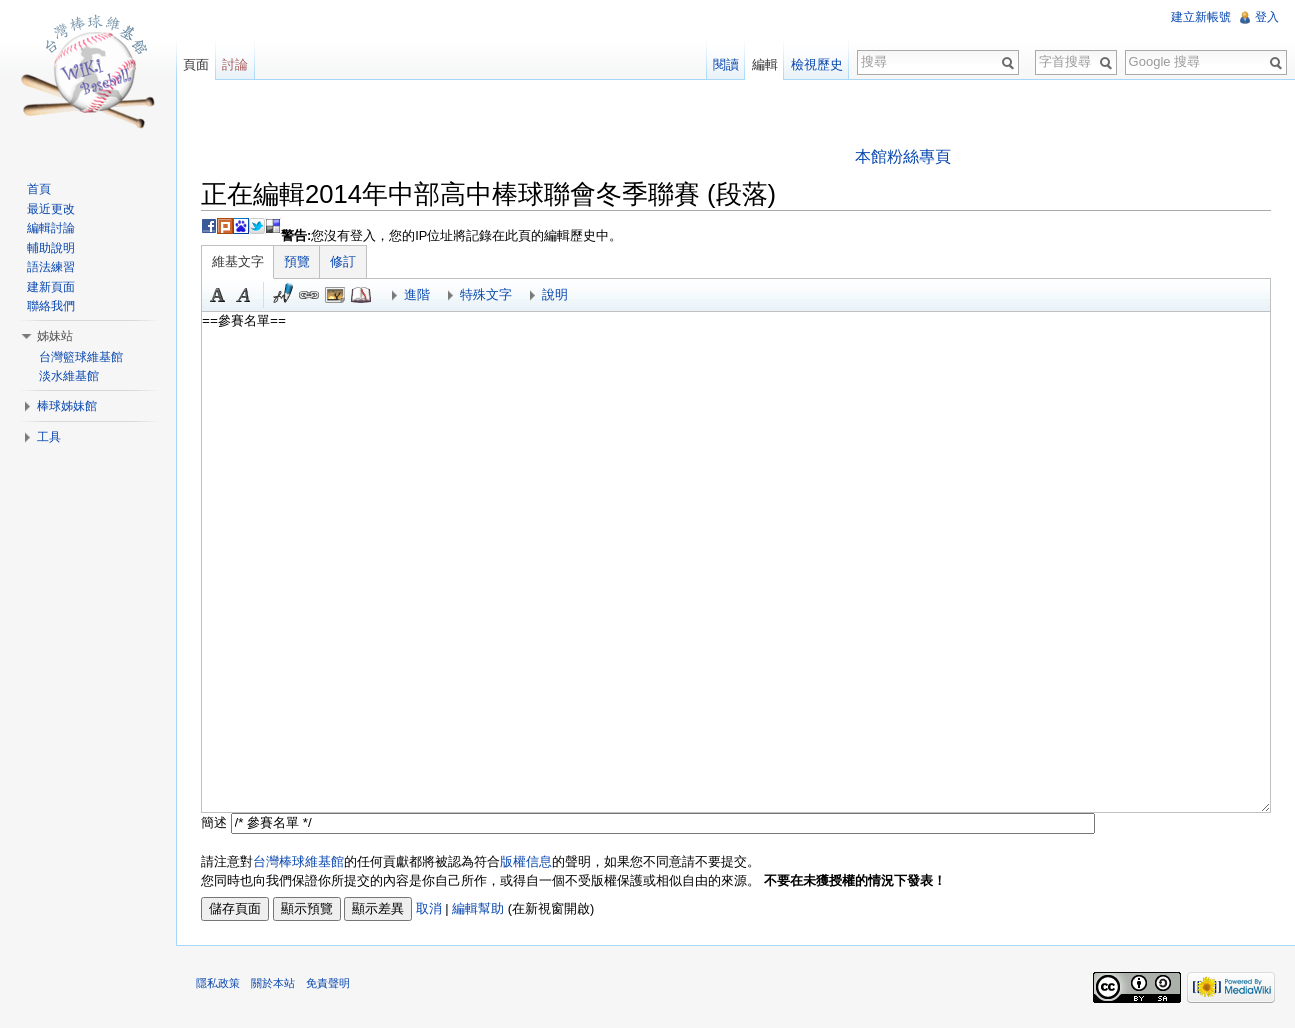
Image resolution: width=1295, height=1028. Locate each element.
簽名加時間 (283, 295)
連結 (309, 295)
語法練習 (51, 267)
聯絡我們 (51, 306)
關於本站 (273, 983)
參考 (361, 295)
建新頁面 (51, 287)
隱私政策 (218, 983)
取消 (429, 908)
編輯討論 (51, 228)
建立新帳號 (1201, 17)
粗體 (218, 295)
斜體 (244, 295)
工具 (49, 437)
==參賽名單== (736, 562)
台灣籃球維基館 (81, 357)
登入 (1267, 17)
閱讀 (726, 64)
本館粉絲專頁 (903, 156)
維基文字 (238, 261)
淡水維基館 (69, 376)
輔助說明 (51, 248)
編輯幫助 (478, 908)
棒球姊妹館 (67, 406)
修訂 (343, 261)
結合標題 (335, 295)
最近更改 (51, 209)
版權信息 (526, 861)
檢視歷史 (817, 64)
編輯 (765, 64)
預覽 (297, 261)
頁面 (196, 64)
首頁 (39, 189)
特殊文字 (486, 294)
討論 (235, 64)
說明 (555, 294)
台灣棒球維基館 (298, 861)
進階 (417, 294)
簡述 (214, 822)
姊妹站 (55, 336)
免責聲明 (328, 983)
